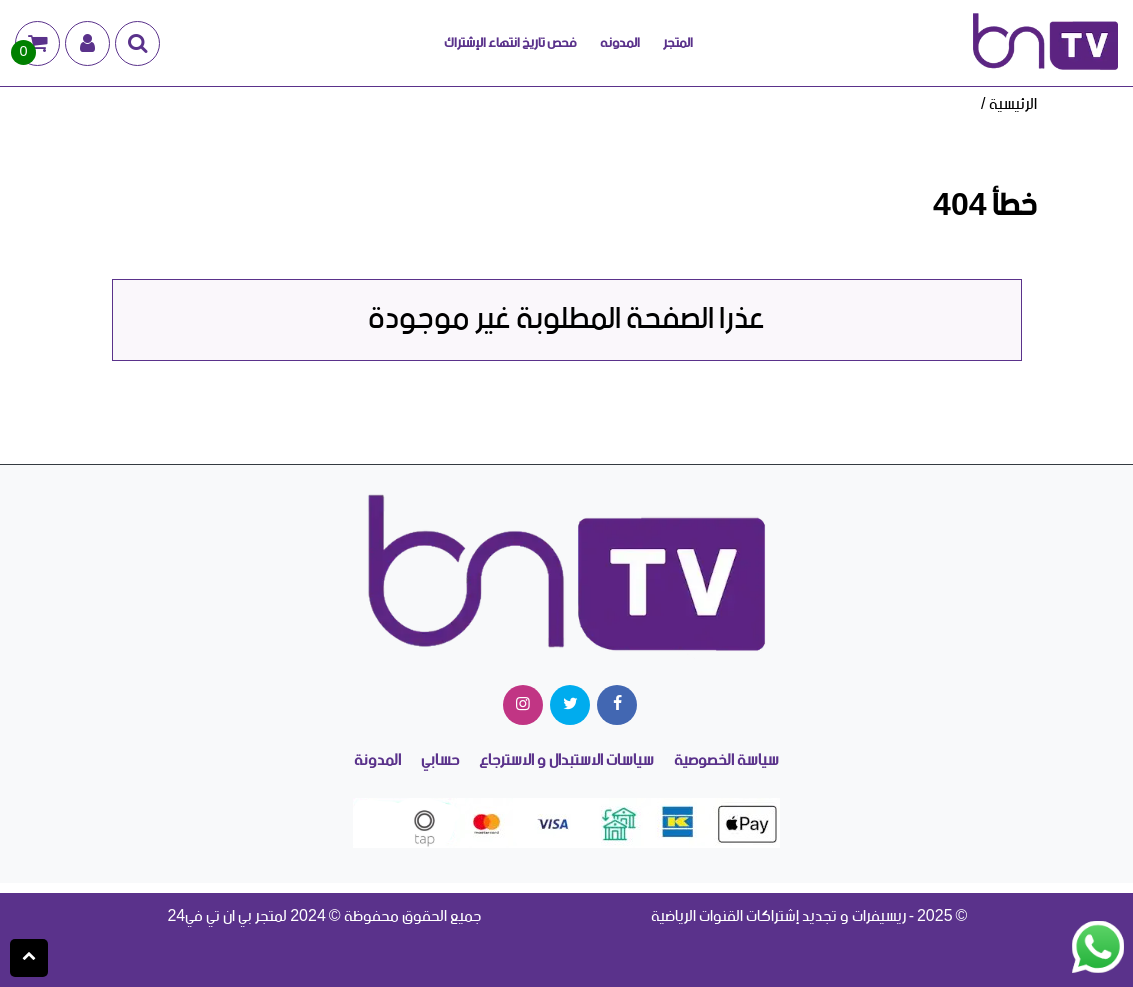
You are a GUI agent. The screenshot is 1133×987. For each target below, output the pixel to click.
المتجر (678, 43)
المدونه (620, 43)
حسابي (440, 761)
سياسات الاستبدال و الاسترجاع (566, 761)
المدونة (377, 761)
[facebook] (617, 705)
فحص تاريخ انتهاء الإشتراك (510, 43)
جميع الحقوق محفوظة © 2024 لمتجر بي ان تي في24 (323, 916)
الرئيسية (1013, 104)
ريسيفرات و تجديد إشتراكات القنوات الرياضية (778, 916)
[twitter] (570, 705)
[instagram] (523, 705)
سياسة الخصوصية (726, 761)
